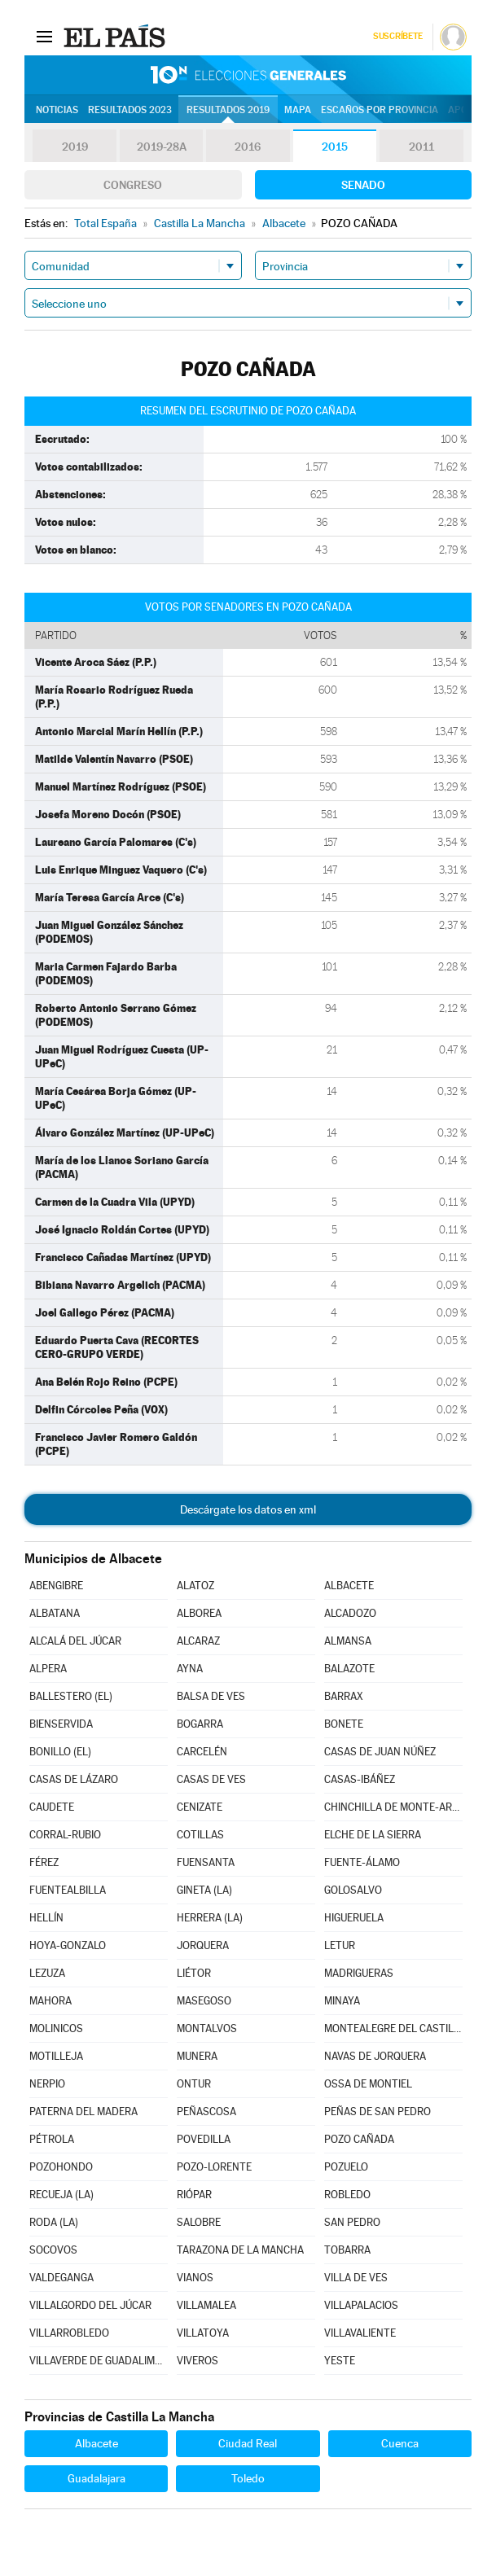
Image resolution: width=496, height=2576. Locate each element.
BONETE (343, 1724)
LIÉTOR (194, 1973)
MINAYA (342, 2001)
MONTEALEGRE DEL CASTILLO (393, 2028)
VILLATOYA (203, 2333)
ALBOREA (199, 1613)
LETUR (339, 1945)
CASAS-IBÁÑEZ (359, 1779)
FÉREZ (44, 1862)
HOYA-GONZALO (67, 1945)
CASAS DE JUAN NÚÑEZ (380, 1752)
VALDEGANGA (61, 2278)
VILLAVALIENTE (360, 2333)
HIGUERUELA (354, 1918)
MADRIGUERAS (358, 1973)
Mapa (297, 110)
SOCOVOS (53, 2250)
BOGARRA (200, 1724)
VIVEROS (197, 2361)
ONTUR (194, 2084)
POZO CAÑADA (359, 2139)
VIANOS (195, 2278)
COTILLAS (200, 1835)
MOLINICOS (56, 2028)
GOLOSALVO (353, 1890)
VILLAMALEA (206, 2305)
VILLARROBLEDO (69, 2333)
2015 (335, 146)
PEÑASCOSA (206, 2111)
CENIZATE (199, 1807)
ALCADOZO (350, 1613)
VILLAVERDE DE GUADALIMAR (98, 2361)
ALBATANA (54, 1613)
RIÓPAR (194, 2194)
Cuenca (400, 2443)
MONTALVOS (207, 2028)
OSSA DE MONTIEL (368, 2084)
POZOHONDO (61, 2167)
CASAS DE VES (211, 1779)
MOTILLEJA (56, 2056)
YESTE (339, 2361)
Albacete (96, 2443)
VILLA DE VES (356, 2278)
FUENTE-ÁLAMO (362, 1862)
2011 (421, 146)
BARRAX (343, 1696)
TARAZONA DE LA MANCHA (240, 2250)
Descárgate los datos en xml (248, 1509)
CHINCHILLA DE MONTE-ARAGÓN (393, 1807)
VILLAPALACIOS (361, 2305)
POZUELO (346, 2167)
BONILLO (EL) (60, 1752)
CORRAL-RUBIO (65, 1835)
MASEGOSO (204, 2001)
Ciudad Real (247, 2443)
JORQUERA (203, 1945)
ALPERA (48, 1669)
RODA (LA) (53, 2222)
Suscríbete (398, 36)
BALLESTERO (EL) (70, 1696)
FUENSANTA (206, 1862)
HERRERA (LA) (210, 1918)
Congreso (132, 184)
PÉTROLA (51, 2139)
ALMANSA (347, 1641)
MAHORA (50, 2001)
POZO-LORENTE (214, 2167)
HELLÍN (46, 1918)
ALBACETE (349, 1585)
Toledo (248, 2478)
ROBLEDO (347, 2194)
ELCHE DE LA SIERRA (372, 1835)
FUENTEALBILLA (67, 1890)
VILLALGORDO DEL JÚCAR (90, 2305)
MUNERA (197, 2056)
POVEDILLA (203, 2139)
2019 (75, 146)
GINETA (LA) (204, 1890)
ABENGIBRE (56, 1585)
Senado (363, 184)
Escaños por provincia (379, 110)
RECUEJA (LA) (61, 2194)
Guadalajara (96, 2478)
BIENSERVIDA (61, 1724)
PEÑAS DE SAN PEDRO (377, 2111)
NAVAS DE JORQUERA (375, 2056)
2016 (248, 146)
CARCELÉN (202, 1752)
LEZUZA (47, 1973)
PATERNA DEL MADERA (83, 2111)
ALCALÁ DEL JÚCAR (75, 1641)
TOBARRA (347, 2250)
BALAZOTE (349, 1669)
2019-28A (162, 146)
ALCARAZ (198, 1641)
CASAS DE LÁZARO (73, 1779)
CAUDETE (51, 1807)
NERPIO (47, 2084)
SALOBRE (199, 2222)
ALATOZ (195, 1585)
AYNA (190, 1669)
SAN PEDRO (352, 2222)
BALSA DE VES (211, 1696)
